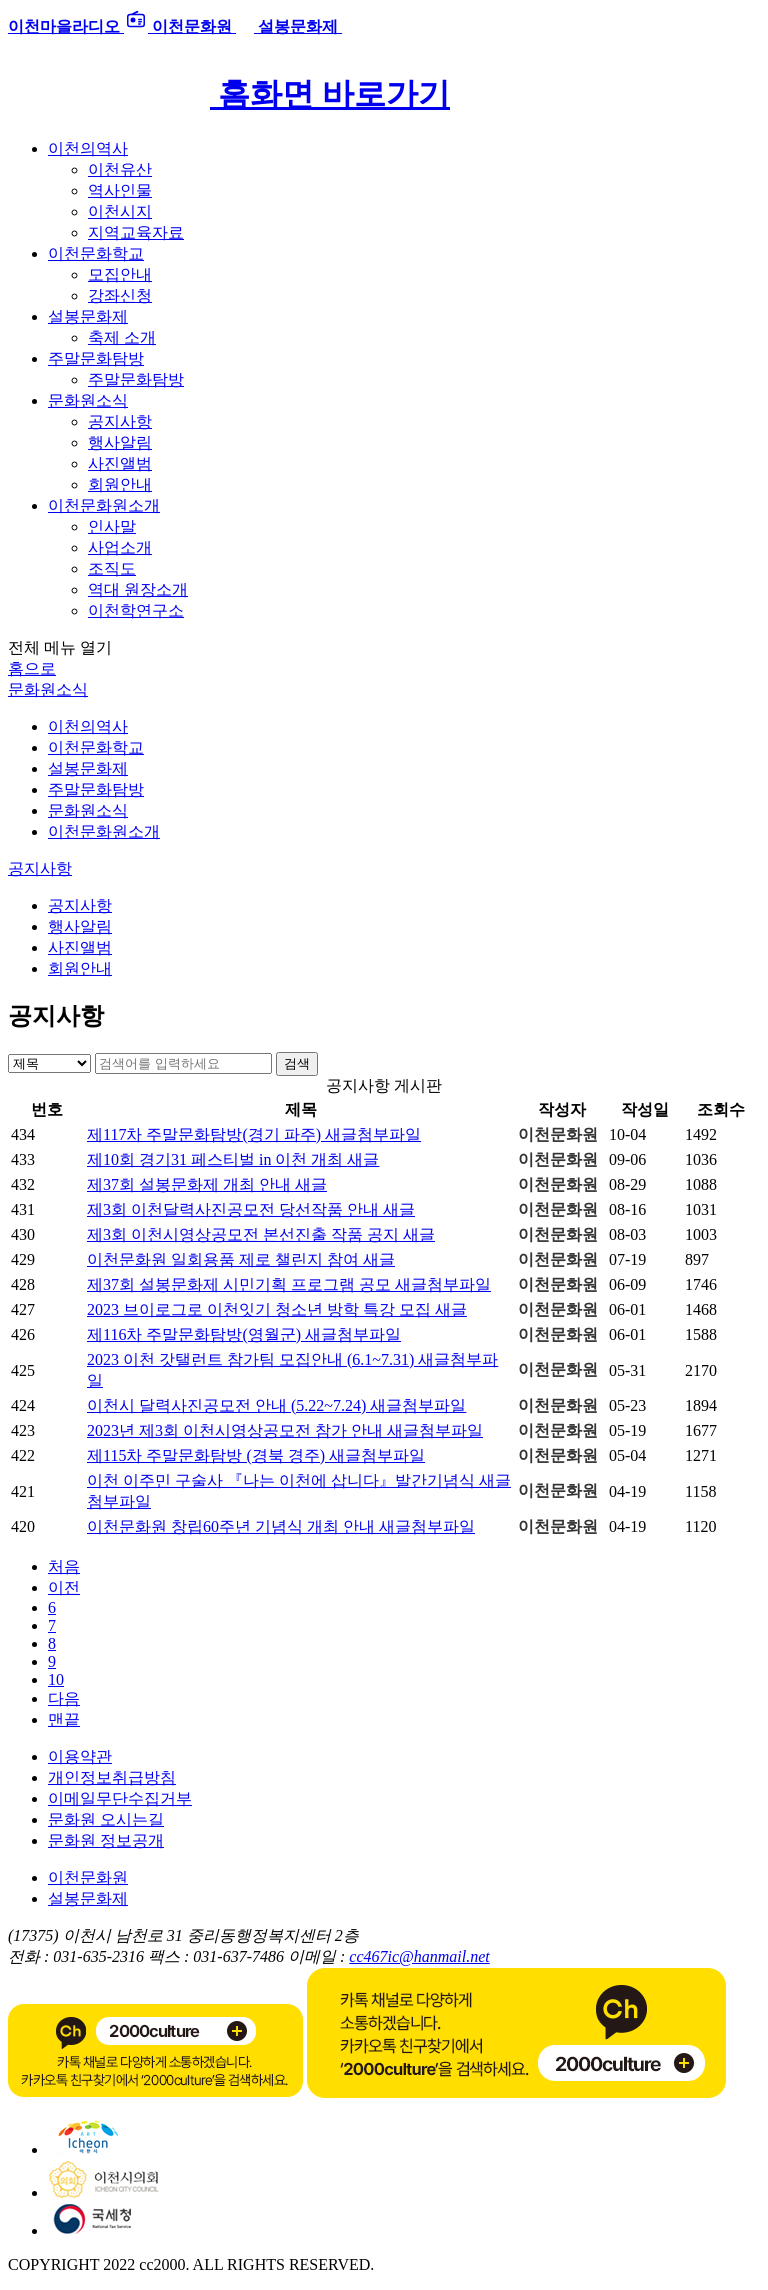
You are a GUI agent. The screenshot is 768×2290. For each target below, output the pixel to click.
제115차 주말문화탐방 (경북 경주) (256, 1455)
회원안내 (120, 484)
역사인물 (120, 190)
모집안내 (120, 274)
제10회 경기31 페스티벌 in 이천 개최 (233, 1159)
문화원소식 (88, 400)
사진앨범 (120, 463)
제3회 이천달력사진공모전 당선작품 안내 (251, 1209)
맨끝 (64, 1719)
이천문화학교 (96, 253)
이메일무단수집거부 (120, 1798)
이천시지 (120, 211)
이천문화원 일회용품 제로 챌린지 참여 (241, 1259)
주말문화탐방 (96, 358)
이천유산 (120, 169)
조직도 (112, 568)
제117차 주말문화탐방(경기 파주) (254, 1134)
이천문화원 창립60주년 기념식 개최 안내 (281, 1526)
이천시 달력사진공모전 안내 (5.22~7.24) (276, 1405)
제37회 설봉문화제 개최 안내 (207, 1184)
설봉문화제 (88, 316)
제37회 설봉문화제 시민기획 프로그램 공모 (289, 1284)
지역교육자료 (136, 232)
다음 (64, 1698)
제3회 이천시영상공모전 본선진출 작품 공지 (261, 1234)
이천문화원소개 (104, 505)
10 (56, 1679)
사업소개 (120, 547)
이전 (64, 1587)
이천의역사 (88, 148)
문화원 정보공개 (106, 1840)
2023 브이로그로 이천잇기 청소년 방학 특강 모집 (277, 1309)
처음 (64, 1566)
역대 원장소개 (138, 589)
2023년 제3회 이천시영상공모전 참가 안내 (285, 1430)
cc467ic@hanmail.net (419, 1956)
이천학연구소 (136, 610)
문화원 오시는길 (106, 1819)
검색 (297, 1063)
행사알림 (120, 442)
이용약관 (80, 1756)
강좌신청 (120, 295)
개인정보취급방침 (112, 1777)
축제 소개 (122, 337)
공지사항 (120, 421)
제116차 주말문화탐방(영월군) (244, 1334)
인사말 (112, 526)
